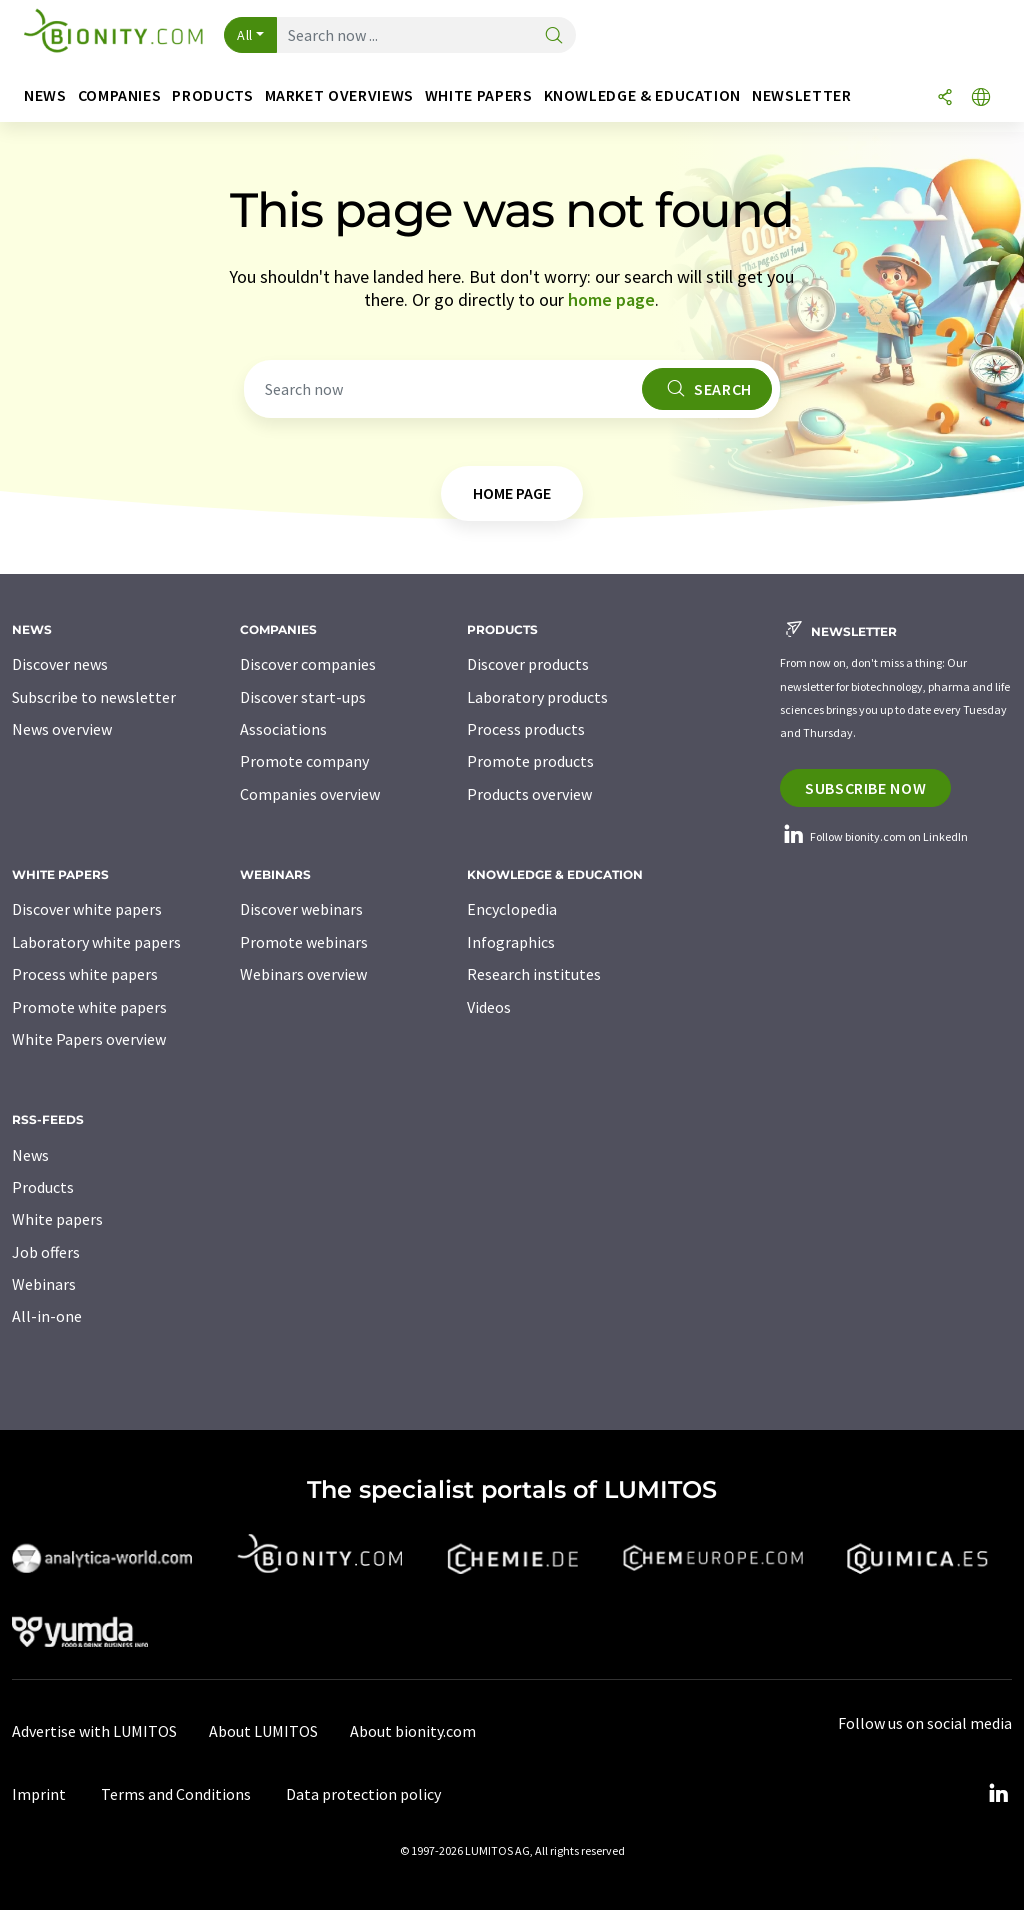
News (30, 1155)
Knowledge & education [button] (642, 95)
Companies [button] (120, 95)
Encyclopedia (512, 909)
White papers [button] (479, 95)
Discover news (60, 664)
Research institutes (534, 974)
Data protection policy (363, 1794)
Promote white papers (89, 1007)
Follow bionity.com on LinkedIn (874, 836)
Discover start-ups (303, 697)
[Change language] (981, 98)
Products (43, 1187)
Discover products (528, 664)
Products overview (529, 794)
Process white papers (85, 974)
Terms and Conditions (176, 1794)
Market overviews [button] (339, 95)
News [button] (45, 95)
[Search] (554, 36)
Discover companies (308, 664)
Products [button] (212, 95)
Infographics (511, 942)
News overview (62, 729)
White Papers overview (89, 1039)
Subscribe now (865, 788)
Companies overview (310, 794)
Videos (489, 1007)
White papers (57, 1219)
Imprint (39, 1794)
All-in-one (47, 1316)
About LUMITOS (263, 1731)
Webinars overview (303, 974)
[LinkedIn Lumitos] (998, 1794)
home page (611, 299)
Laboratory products (537, 697)
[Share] (945, 98)
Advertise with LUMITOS (94, 1731)
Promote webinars (304, 942)
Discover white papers (87, 909)
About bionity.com (413, 1731)
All (245, 35)
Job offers (46, 1252)
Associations (283, 729)
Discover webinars (301, 909)
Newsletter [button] (801, 95)
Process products (526, 729)
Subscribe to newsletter (94, 697)
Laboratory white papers (96, 942)
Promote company (304, 761)
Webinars (44, 1284)
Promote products (530, 761)
